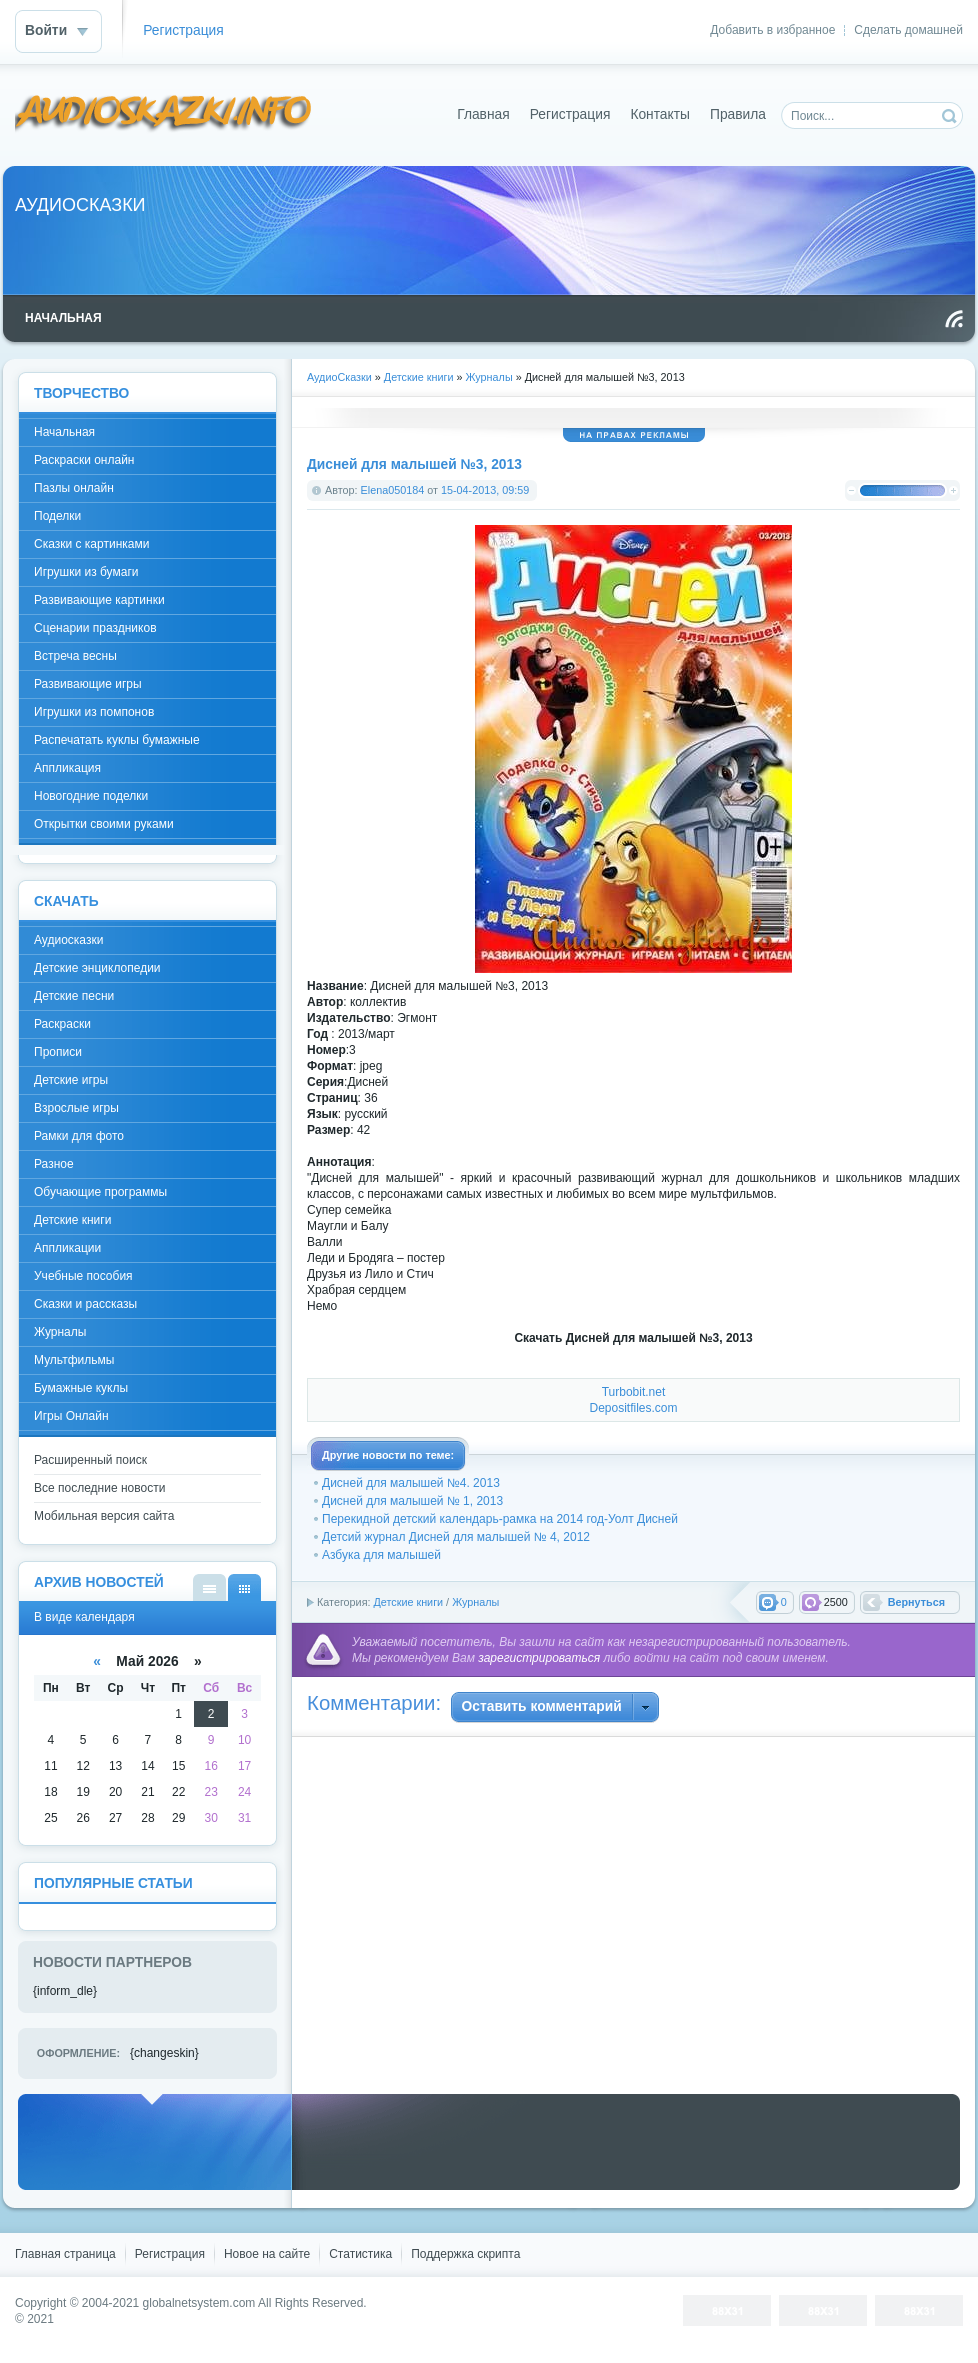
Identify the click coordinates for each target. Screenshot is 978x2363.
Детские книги (408, 1602)
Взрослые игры (76, 1108)
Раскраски (62, 1024)
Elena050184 (393, 490)
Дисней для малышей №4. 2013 (411, 1483)
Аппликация (67, 768)
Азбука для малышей (381, 1555)
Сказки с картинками (91, 544)
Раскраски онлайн (84, 460)
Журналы (475, 1602)
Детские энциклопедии (97, 968)
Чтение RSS (954, 319)
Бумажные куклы (81, 1388)
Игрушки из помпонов (94, 712)
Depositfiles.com (633, 1408)
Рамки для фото (79, 1136)
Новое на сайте (267, 2254)
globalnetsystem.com (199, 2303)
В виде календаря (244, 1587)
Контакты (660, 114)
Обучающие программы (100, 1192)
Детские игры (71, 1080)
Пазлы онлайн (74, 488)
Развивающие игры (88, 684)
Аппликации (67, 1248)
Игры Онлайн (71, 1416)
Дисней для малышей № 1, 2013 (412, 1501)
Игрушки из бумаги (86, 572)
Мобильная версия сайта (104, 1516)
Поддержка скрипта (465, 2254)
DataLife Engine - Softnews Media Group (164, 114)
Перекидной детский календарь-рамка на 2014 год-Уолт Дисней (500, 1519)
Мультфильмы (74, 1360)
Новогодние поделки (91, 796)
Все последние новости (99, 1488)
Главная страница (65, 2254)
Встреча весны (75, 656)
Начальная (64, 432)
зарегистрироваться (539, 1658)
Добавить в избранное (772, 30)
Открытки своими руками (104, 824)
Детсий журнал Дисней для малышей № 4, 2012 (456, 1537)
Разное (54, 1164)
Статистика (360, 2254)
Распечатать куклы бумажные (117, 740)
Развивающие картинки (99, 600)
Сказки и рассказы (85, 1304)
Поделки (57, 516)
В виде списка (209, 1587)
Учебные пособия (83, 1276)
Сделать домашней (908, 30)
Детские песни (74, 996)
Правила (738, 114)
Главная (483, 114)
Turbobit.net (634, 1392)
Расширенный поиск (90, 1460)
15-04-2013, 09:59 (485, 490)
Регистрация (183, 30)
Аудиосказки (68, 940)
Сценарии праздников (95, 628)
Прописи (58, 1052)
